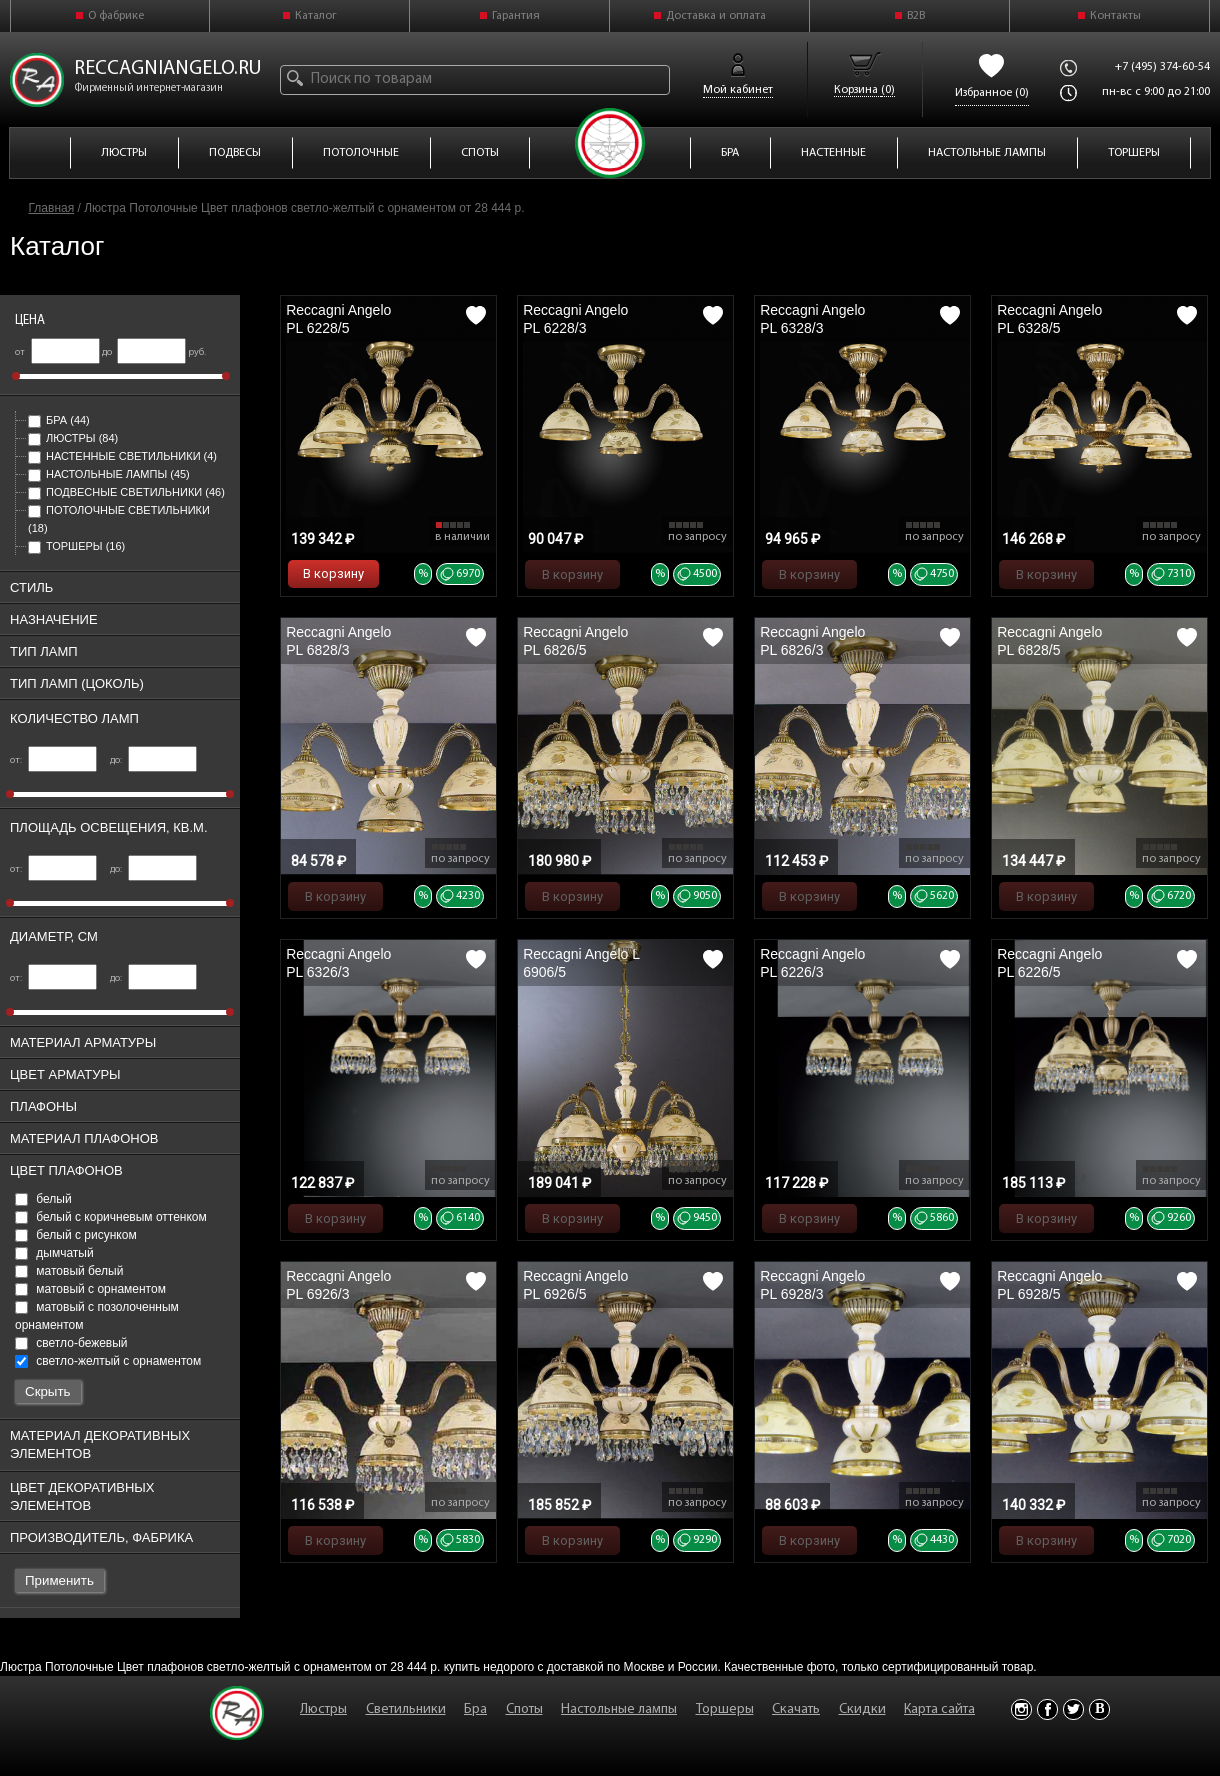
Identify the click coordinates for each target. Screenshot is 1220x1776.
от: (53, 760)
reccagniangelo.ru (168, 69)
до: (153, 760)
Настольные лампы (109, 474)
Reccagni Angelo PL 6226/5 (1049, 963)
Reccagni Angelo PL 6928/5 (1049, 1285)
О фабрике (116, 16)
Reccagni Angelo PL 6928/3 (812, 1285)
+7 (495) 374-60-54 (1162, 67)
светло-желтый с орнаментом (108, 1361)
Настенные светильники (122, 456)
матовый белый (69, 1271)
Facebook (1047, 1709)
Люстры (73, 438)
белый (43, 1199)
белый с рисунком (76, 1235)
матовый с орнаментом (90, 1289)
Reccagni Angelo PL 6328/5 (1049, 319)
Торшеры (76, 546)
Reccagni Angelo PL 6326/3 (338, 963)
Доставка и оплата (716, 16)
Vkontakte (1099, 1709)
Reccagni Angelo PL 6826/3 (812, 641)
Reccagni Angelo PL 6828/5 (1049, 641)
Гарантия (516, 16)
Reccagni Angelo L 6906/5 (581, 963)
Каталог (316, 16)
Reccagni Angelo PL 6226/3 (812, 963)
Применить (59, 1580)
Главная (52, 208)
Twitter (1073, 1709)
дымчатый (54, 1253)
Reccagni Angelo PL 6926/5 (575, 1285)
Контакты (1115, 16)
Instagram (1021, 1709)
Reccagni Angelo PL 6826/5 (575, 641)
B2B (916, 16)
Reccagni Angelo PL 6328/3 (812, 319)
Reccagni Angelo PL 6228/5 (338, 319)
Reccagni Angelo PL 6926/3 (338, 1285)
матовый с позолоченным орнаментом (97, 1316)
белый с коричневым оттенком (111, 1217)
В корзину (333, 573)
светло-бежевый (71, 1343)
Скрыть (48, 1391)
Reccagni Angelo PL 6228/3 (575, 319)
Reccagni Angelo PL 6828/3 (338, 641)
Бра (59, 420)
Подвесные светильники (126, 492)
